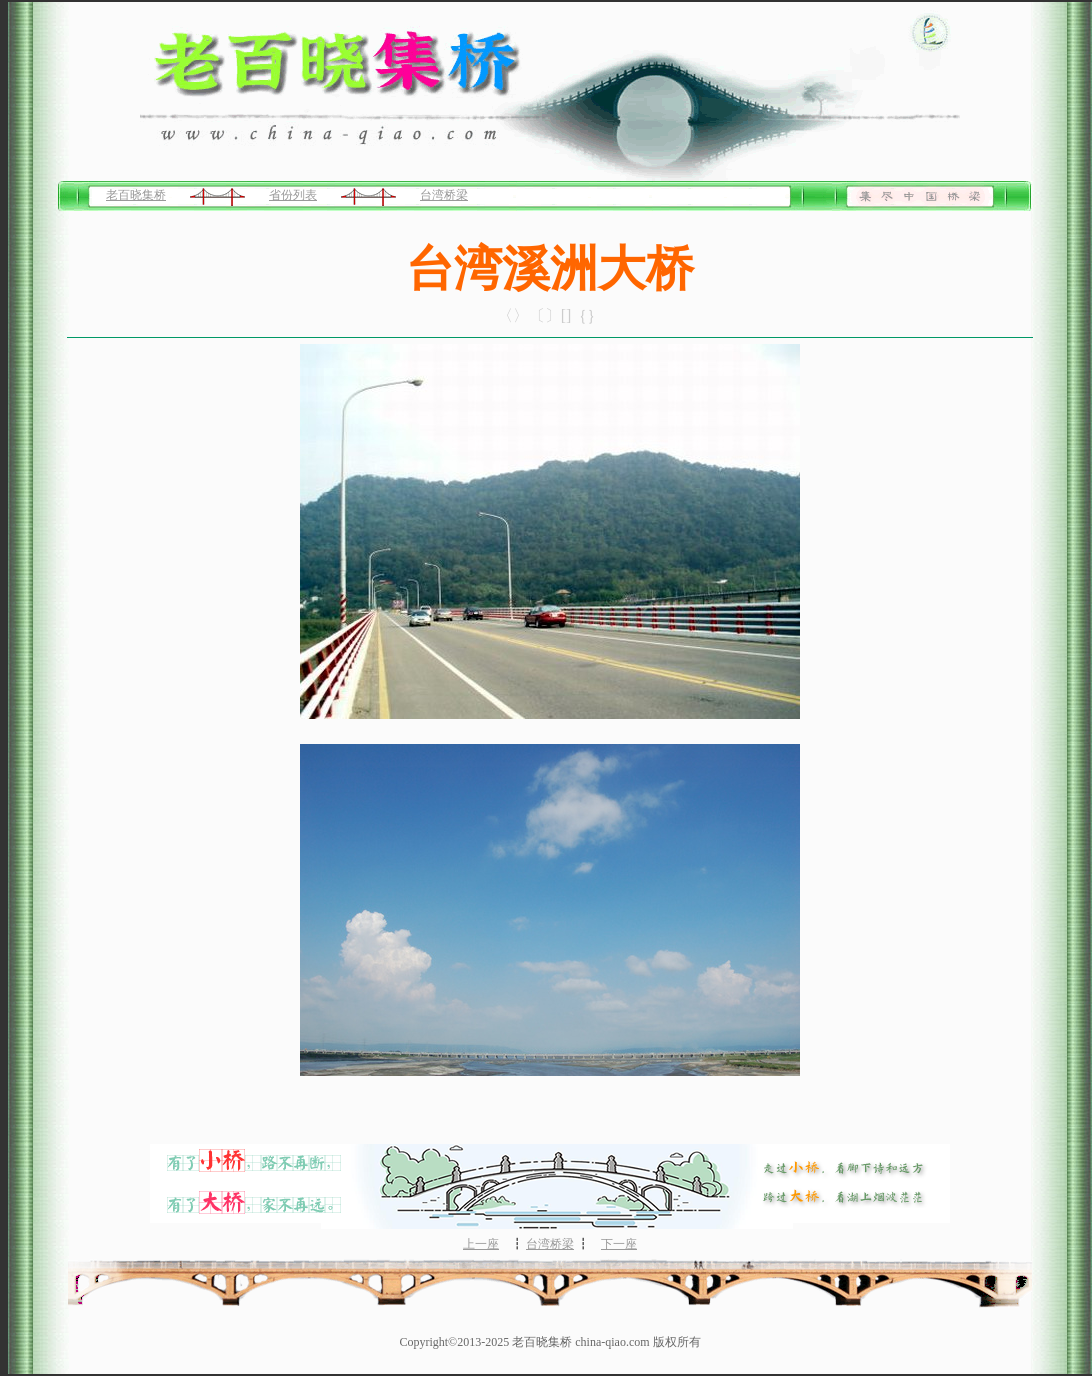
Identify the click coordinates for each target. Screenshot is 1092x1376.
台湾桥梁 (444, 195)
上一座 (481, 1244)
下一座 (619, 1244)
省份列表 (293, 195)
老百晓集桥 (136, 195)
